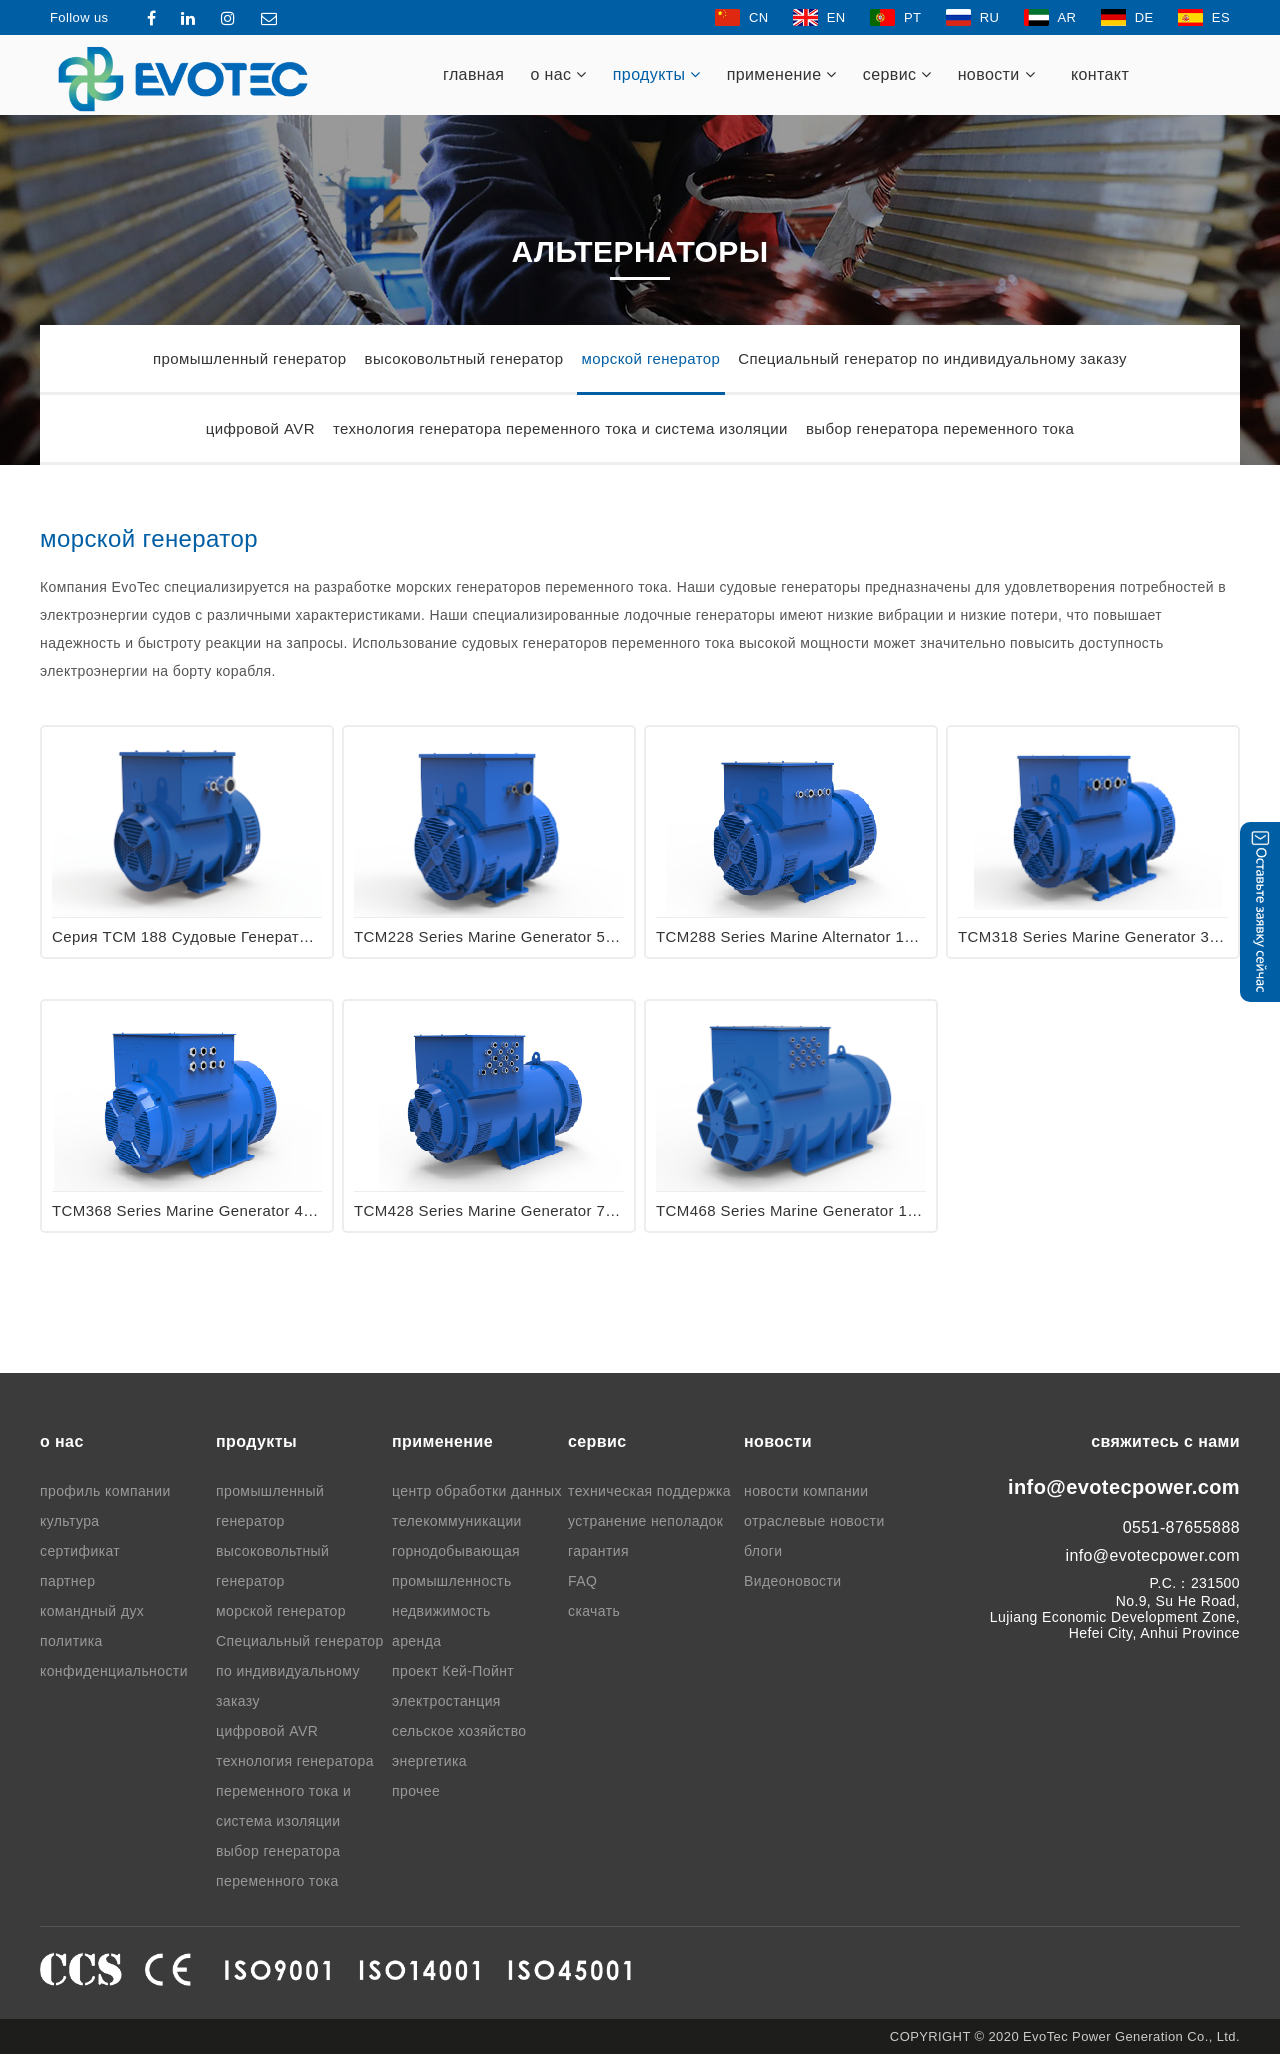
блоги (763, 1551)
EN (819, 17)
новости (996, 74)
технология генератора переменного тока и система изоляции (560, 428)
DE (1127, 17)
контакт (1100, 74)
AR (1050, 17)
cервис (897, 74)
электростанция (446, 1701)
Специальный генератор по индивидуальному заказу (932, 358)
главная (473, 74)
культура (70, 1521)
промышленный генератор (250, 358)
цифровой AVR (260, 428)
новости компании (806, 1491)
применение (782, 74)
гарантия (598, 1551)
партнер (67, 1581)
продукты (657, 74)
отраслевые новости (814, 1521)
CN (742, 17)
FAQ (582, 1581)
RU (973, 17)
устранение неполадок (645, 1521)
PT (895, 17)
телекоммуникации (457, 1521)
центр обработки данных (477, 1491)
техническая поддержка (649, 1491)
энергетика (429, 1761)
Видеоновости (793, 1581)
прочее (416, 1791)
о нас (558, 74)
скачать (594, 1611)
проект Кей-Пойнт (453, 1671)
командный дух (92, 1611)
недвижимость (441, 1611)
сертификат (80, 1551)
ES (1204, 17)
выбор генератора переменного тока (940, 428)
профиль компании (105, 1491)
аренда (416, 1641)
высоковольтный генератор (464, 358)
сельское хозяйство (459, 1731)
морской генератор (651, 358)
